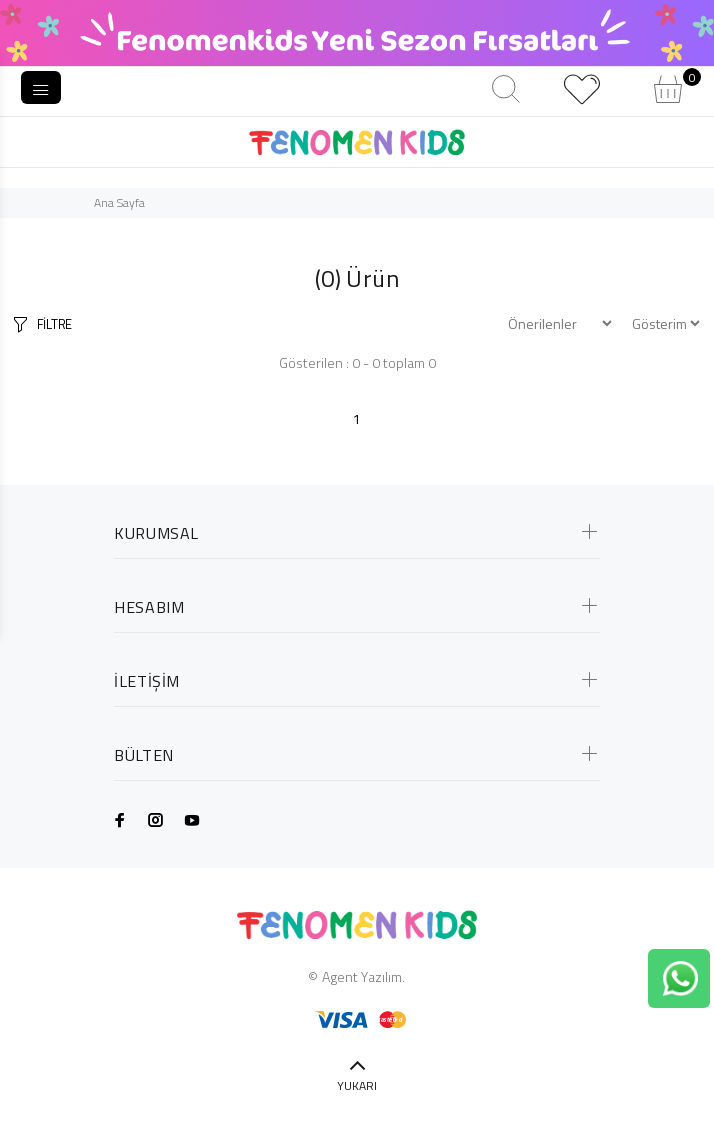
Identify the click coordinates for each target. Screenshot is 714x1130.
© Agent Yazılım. (356, 976)
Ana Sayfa (119, 202)
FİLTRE (54, 324)
